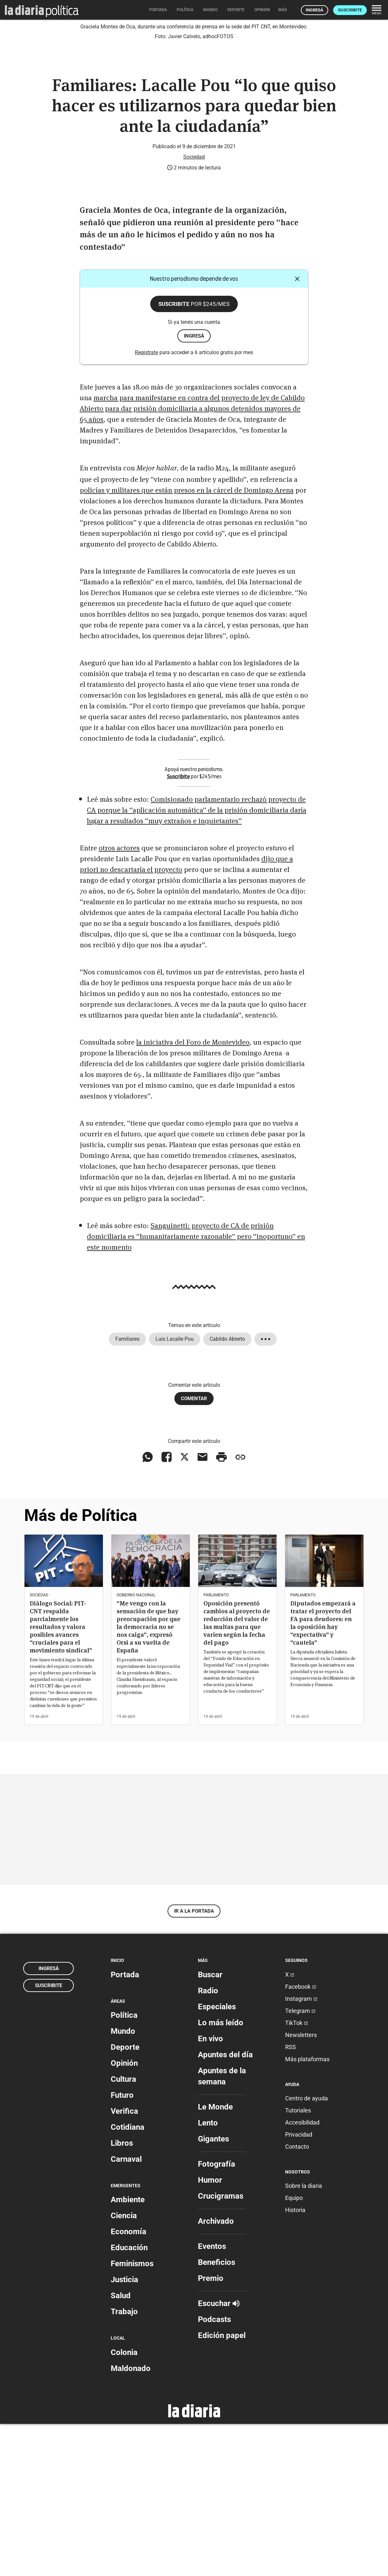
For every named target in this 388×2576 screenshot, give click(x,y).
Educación (129, 2400)
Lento (208, 2275)
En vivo (210, 2190)
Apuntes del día (225, 2206)
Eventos (212, 2398)
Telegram (300, 2162)
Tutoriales (298, 2262)
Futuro (122, 2247)
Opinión (124, 2215)
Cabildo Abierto (227, 1491)
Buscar (210, 2126)
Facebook (300, 2138)
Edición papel (222, 2487)
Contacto (297, 2299)
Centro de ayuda (306, 2250)
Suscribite (350, 10)
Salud (121, 2448)
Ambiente (128, 2352)
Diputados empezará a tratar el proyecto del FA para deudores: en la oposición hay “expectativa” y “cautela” (323, 1775)
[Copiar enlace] (240, 1609)
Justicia (124, 2432)
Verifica (124, 2263)
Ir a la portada (194, 2063)
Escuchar (218, 2455)
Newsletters (301, 2187)
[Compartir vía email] (202, 1609)
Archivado (216, 2373)
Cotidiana (127, 2279)
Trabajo (124, 2464)
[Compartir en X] (184, 1609)
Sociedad (194, 309)
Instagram (301, 2150)
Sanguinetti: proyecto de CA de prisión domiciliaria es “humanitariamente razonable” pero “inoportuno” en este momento (196, 1388)
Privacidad (298, 2287)
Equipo (294, 2350)
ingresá (194, 488)
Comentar (194, 1551)
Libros (122, 2295)
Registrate (146, 504)
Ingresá (314, 10)
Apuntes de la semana (222, 2228)
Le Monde (215, 2259)
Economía (128, 2384)
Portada (125, 2126)
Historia (295, 2362)
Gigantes (213, 2291)
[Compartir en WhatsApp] (147, 1609)
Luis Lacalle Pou (174, 1491)
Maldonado (131, 2520)
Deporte (125, 2199)
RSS (290, 2199)
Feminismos (132, 2416)
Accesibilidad (302, 2274)
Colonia (124, 2504)
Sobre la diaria (303, 2338)
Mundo (123, 2183)
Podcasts (214, 2471)
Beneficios (216, 2414)
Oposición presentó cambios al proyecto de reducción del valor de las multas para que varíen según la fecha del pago (236, 1775)
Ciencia (124, 2368)
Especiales (217, 2158)
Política (124, 2167)
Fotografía (216, 2316)
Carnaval (126, 2311)
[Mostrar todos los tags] (265, 1491)
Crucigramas (220, 2348)
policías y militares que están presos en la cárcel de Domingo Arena (187, 642)
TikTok (296, 2175)
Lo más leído (220, 2174)
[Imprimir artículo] (221, 1609)
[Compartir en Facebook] (166, 1609)
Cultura (123, 2231)
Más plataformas (307, 2211)
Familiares (127, 1491)
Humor (210, 2332)
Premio (210, 2430)
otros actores (119, 999)
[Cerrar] (297, 431)
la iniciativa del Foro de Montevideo (193, 1194)
